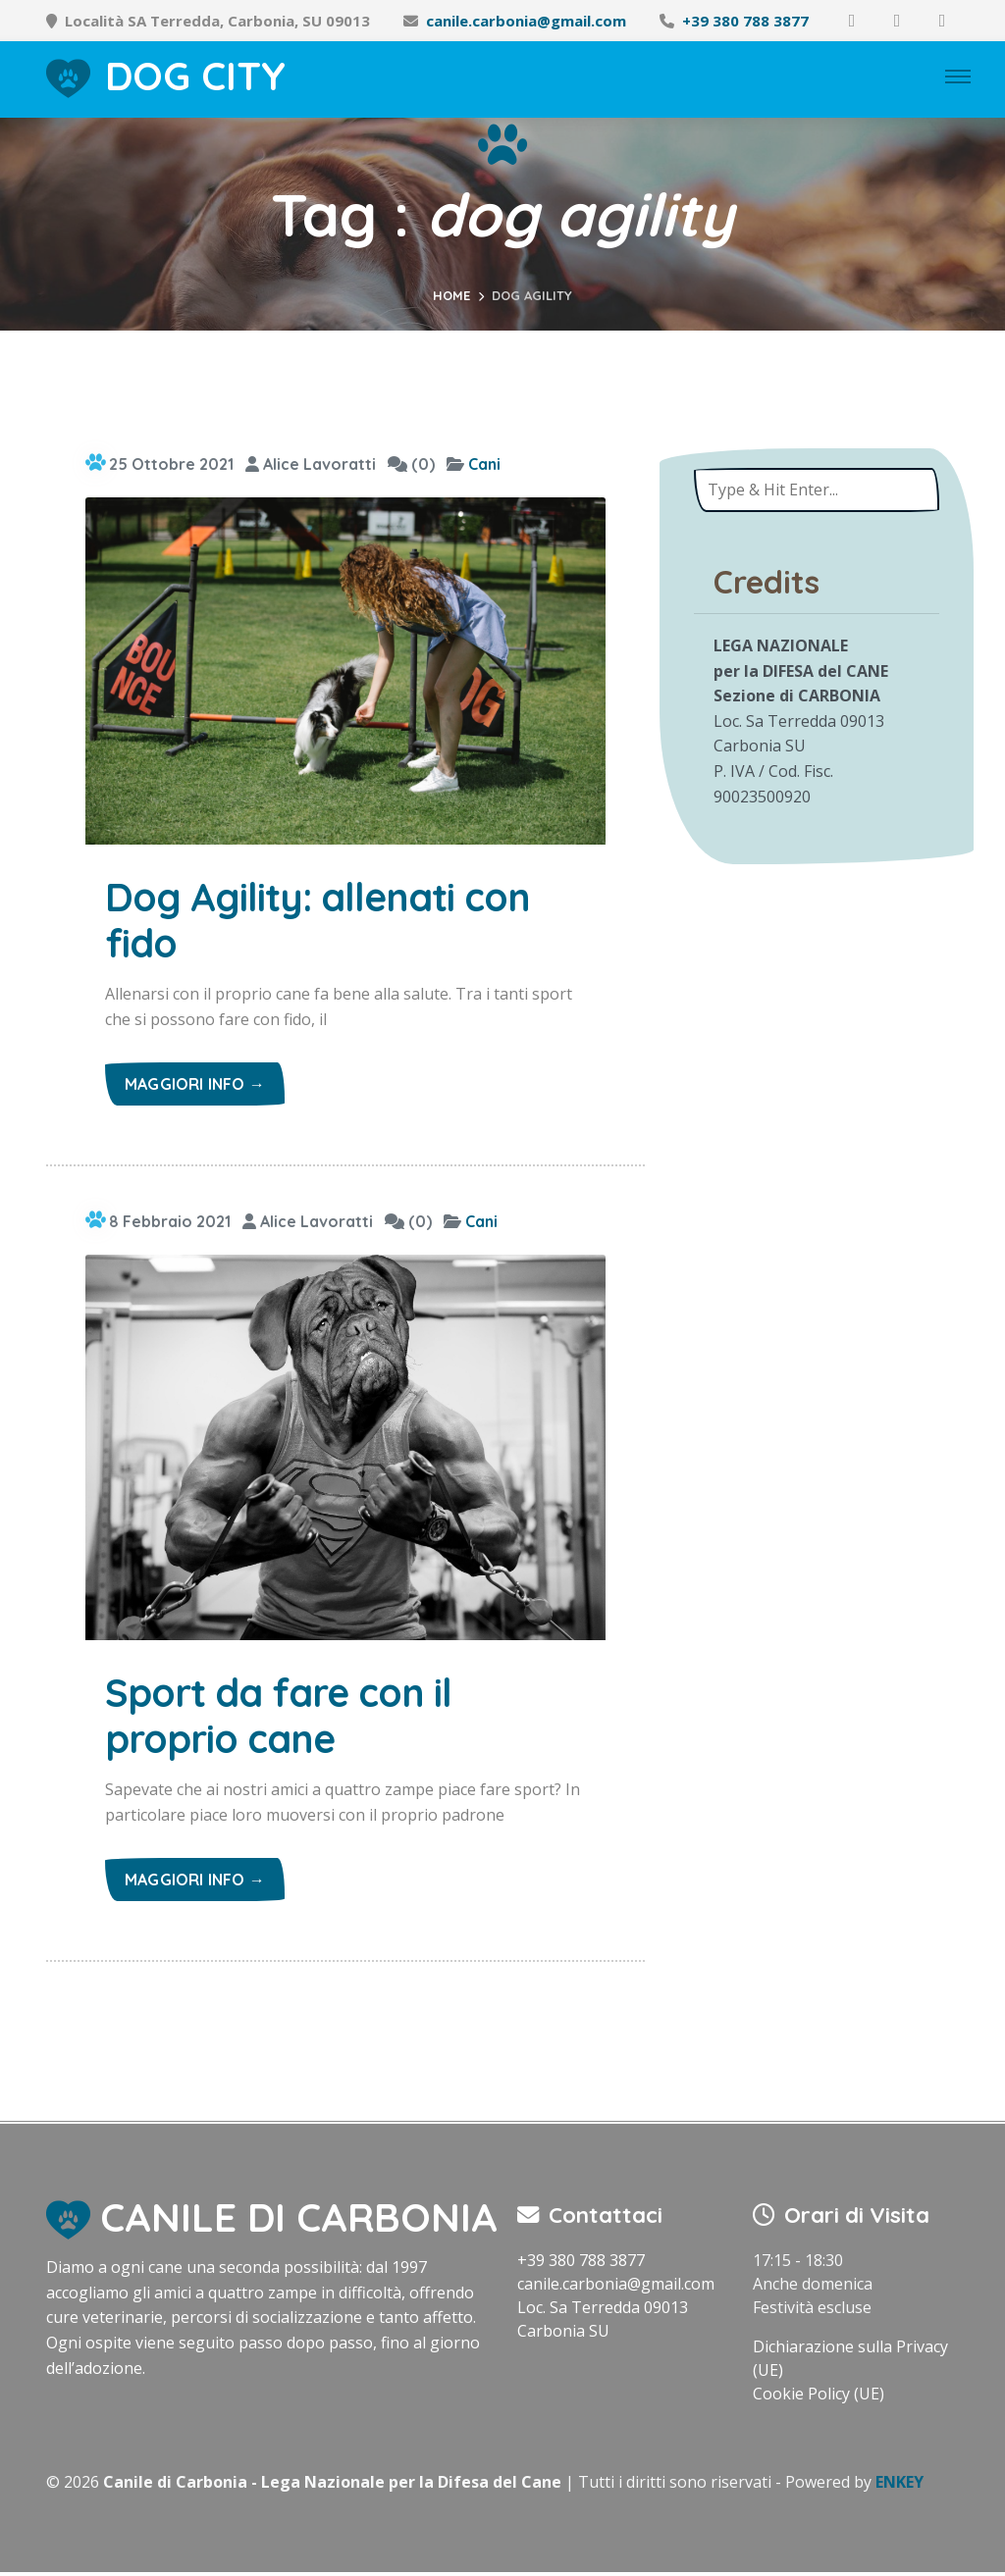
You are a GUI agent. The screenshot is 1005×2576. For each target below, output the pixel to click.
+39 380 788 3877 (745, 20)
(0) (411, 464)
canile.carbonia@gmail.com (526, 20)
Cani (484, 464)
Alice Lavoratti (310, 464)
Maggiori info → (195, 1086)
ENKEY (899, 2486)
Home (451, 295)
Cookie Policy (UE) (818, 2397)
